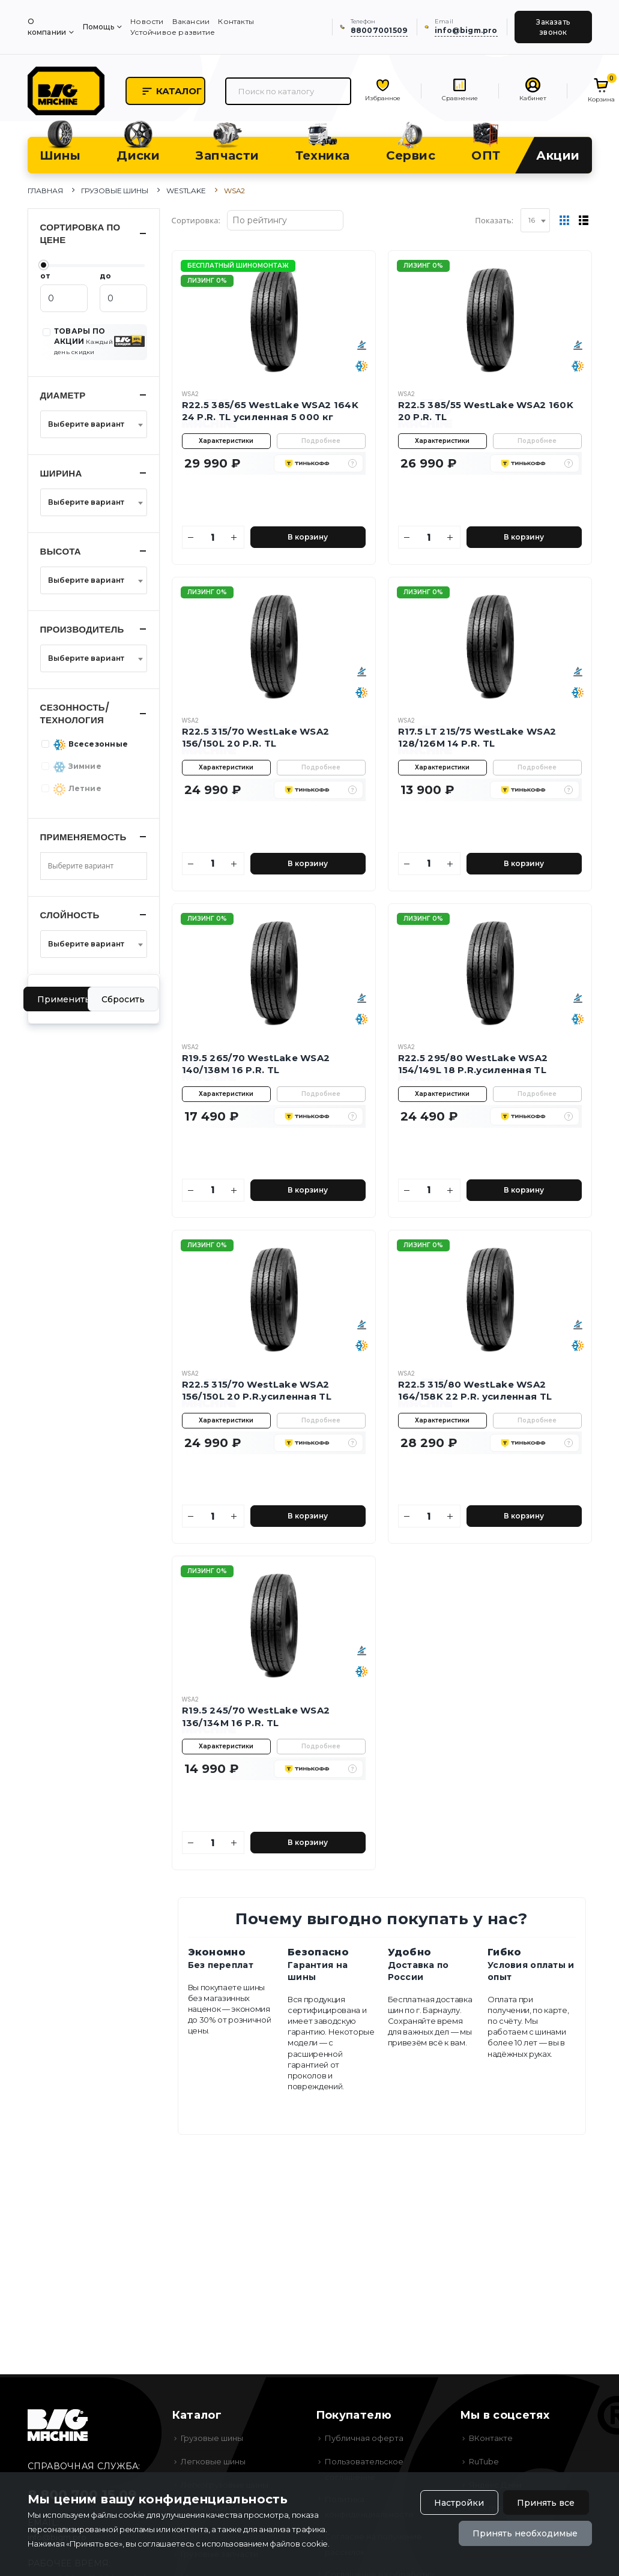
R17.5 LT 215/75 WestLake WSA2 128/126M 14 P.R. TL (477, 737)
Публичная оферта (364, 2438)
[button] (352, 463)
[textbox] (90, 424)
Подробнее (320, 441)
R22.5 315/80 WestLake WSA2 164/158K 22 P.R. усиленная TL (475, 1390)
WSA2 (190, 394)
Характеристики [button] (226, 441)
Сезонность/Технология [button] (75, 713)
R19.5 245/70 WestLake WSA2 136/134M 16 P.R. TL (256, 1716)
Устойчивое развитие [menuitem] (172, 32)
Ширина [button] (61, 473)
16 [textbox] (531, 219)
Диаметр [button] (63, 395)
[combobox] (535, 220)
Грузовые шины (114, 190)
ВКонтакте (491, 2438)
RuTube (484, 2461)
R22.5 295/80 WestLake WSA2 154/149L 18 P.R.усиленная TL (473, 1064)
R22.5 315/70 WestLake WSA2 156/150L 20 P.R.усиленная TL (256, 1390)
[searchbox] (90, 866)
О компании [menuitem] (47, 27)
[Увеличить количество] (234, 537)
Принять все (546, 2502)
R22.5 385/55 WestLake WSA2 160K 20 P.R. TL (485, 411)
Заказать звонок (553, 27)
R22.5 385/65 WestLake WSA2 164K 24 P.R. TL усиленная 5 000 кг (270, 411)
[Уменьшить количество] (192, 537)
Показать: (494, 220)
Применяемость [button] (83, 837)
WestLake (186, 190)
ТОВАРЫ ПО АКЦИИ (83, 341)
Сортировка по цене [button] (80, 233)
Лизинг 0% (207, 280)
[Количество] (212, 537)
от (45, 275)
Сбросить (123, 999)
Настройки (459, 2502)
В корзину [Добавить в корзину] (308, 536)
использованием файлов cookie (265, 2543)
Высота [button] (61, 551)
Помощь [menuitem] (98, 26)
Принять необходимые (525, 2533)
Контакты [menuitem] (236, 21)
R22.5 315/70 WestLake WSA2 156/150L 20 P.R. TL (256, 737)
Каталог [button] (171, 91)
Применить (63, 999)
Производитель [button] (82, 629)
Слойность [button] (70, 915)
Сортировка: (196, 220)
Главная (45, 190)
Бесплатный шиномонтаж (238, 265)
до (105, 275)
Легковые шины (213, 2461)
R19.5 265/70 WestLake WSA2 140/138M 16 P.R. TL (256, 1064)
